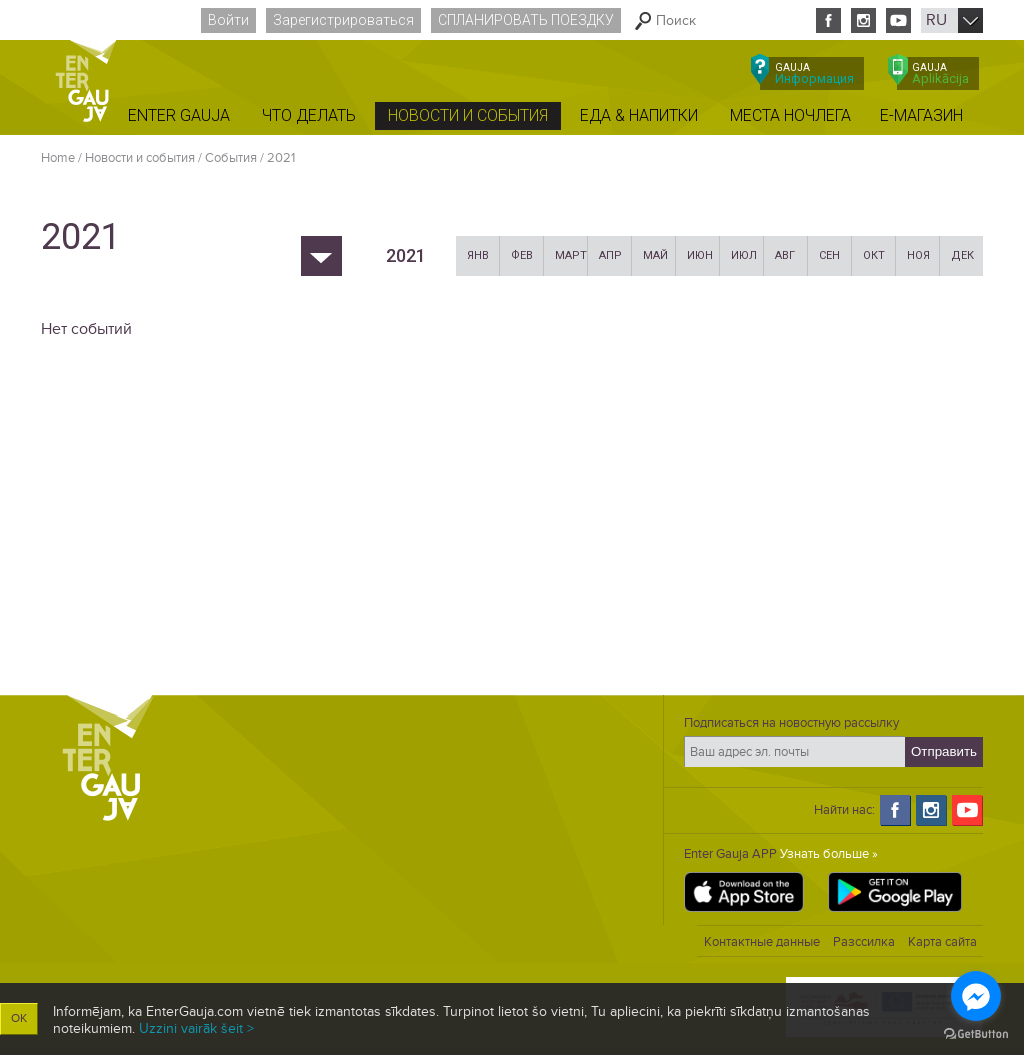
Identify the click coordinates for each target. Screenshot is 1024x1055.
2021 (281, 158)
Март (571, 255)
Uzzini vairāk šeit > (196, 1028)
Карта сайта (942, 942)
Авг (785, 255)
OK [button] (19, 1018)
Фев (522, 255)
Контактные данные (762, 942)
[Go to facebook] (976, 996)
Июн (700, 255)
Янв (478, 255)
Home (58, 158)
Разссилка (864, 942)
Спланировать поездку (526, 20)
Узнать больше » (829, 854)
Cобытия (231, 158)
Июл (744, 255)
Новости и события (140, 158)
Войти (228, 20)
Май (655, 255)
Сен (829, 255)
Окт (874, 255)
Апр (610, 255)
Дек (962, 255)
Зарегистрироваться (343, 20)
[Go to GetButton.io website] (976, 1034)
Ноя (918, 255)
